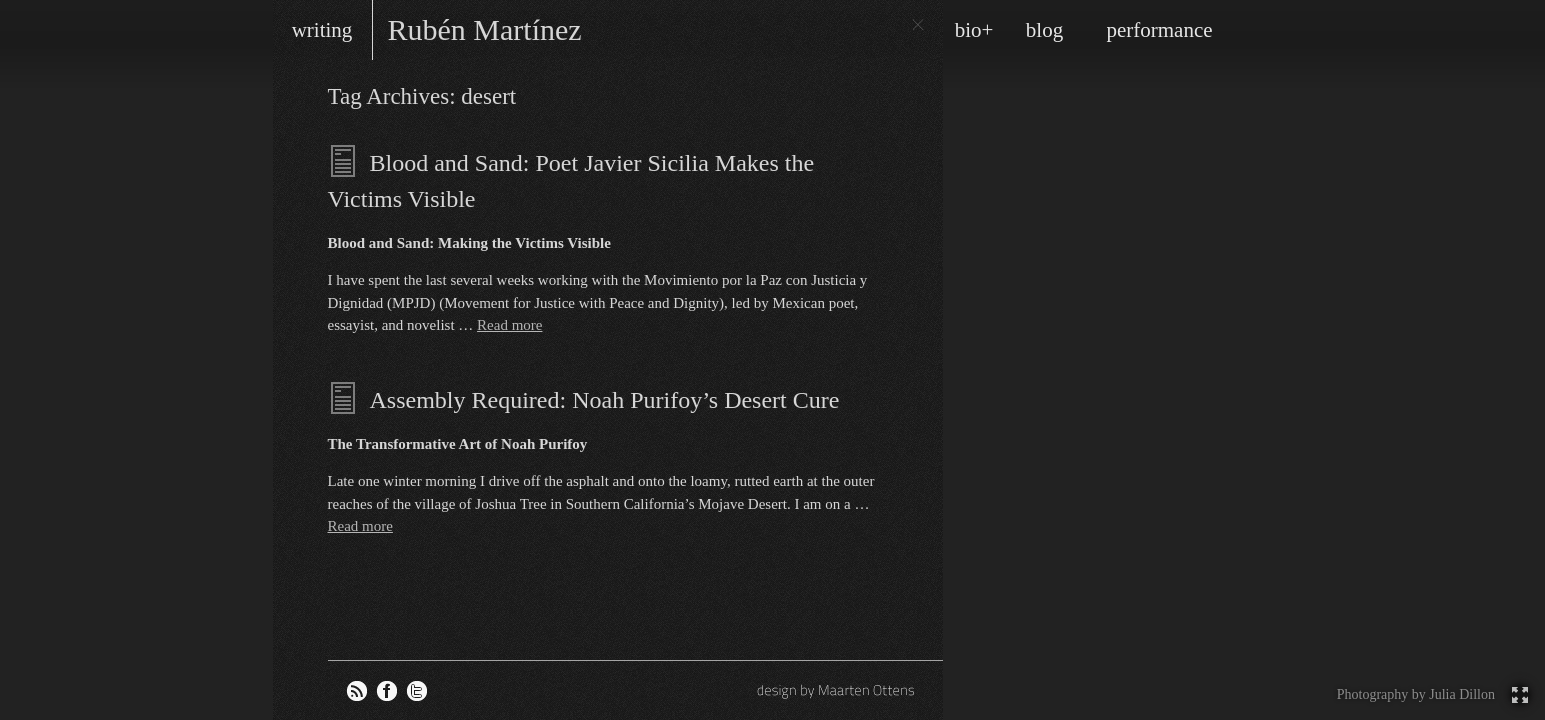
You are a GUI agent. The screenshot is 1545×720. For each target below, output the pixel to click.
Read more (509, 325)
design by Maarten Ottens (838, 690)
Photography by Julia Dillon (1416, 694)
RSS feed (357, 691)
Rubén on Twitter (417, 691)
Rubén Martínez (485, 29)
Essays (344, 161)
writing (322, 30)
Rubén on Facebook (387, 691)
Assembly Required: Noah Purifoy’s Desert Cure (605, 400)
